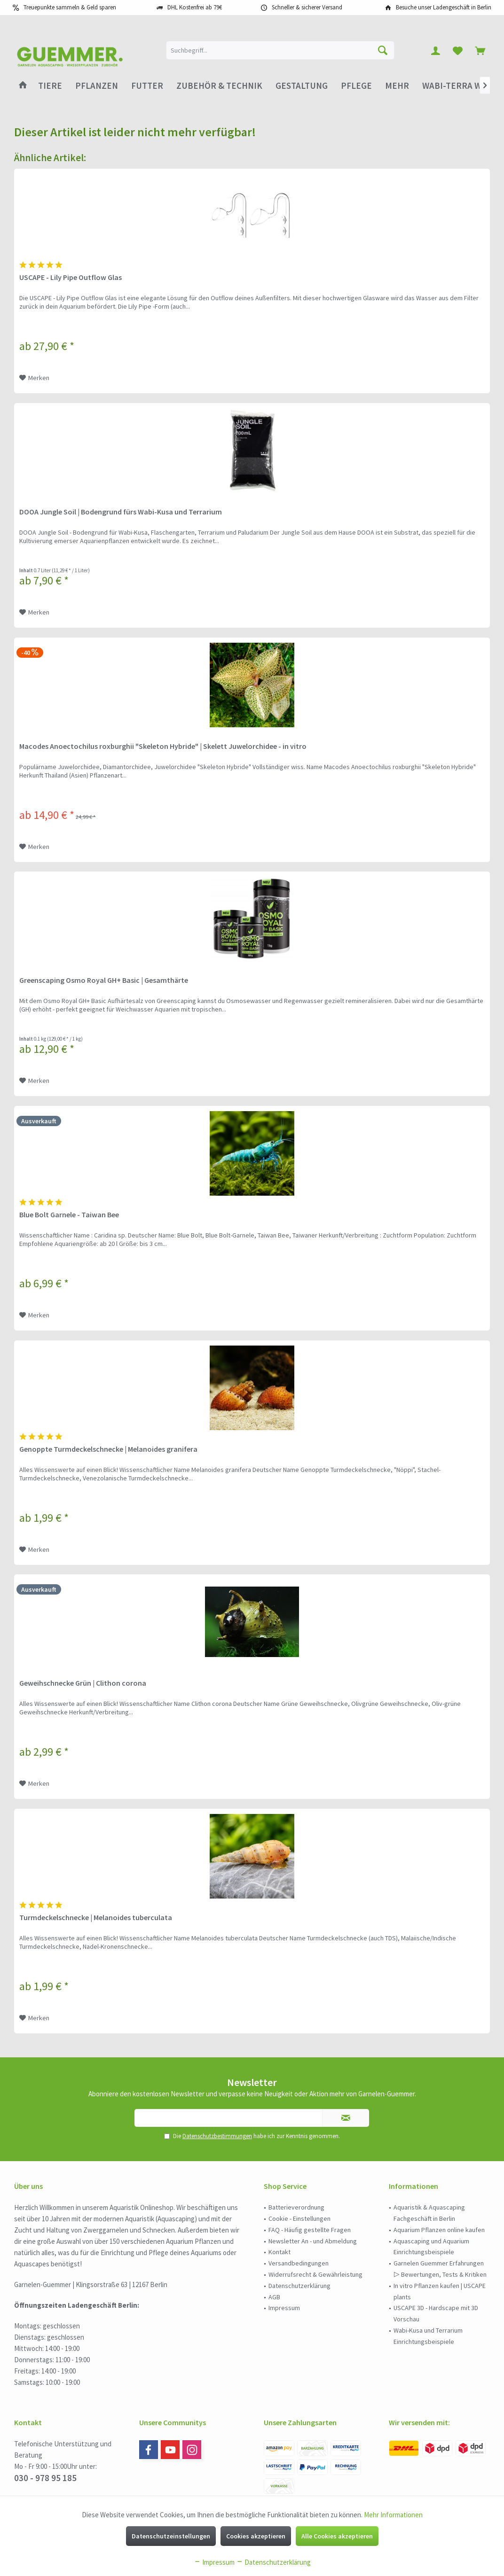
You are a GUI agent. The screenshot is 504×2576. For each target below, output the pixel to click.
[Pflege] (356, 85)
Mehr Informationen (393, 2514)
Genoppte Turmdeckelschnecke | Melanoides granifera (108, 1449)
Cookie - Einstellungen (299, 2218)
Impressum (284, 2308)
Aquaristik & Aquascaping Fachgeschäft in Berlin (429, 2213)
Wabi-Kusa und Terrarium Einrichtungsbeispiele (428, 2336)
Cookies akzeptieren (255, 2536)
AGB (274, 2297)
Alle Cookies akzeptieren (337, 2536)
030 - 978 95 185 (45, 2477)
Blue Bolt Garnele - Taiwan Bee (69, 1214)
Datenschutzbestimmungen (217, 2136)
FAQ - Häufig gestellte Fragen (309, 2230)
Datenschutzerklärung (299, 2285)
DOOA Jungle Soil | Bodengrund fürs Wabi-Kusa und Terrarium (120, 511)
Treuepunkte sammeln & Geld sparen (70, 7)
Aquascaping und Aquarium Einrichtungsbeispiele (431, 2247)
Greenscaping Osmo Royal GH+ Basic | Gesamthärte (103, 980)
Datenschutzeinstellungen (171, 2536)
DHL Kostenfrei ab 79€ (194, 7)
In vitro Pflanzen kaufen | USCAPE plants (440, 2291)
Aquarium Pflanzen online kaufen (439, 2230)
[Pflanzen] (97, 85)
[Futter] (147, 85)
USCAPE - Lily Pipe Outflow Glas (70, 277)
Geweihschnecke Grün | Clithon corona (82, 1683)
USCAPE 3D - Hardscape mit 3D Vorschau (436, 2313)
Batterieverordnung (296, 2207)
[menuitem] (480, 50)
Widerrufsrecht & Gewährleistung (315, 2274)
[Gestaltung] (301, 85)
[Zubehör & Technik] (219, 85)
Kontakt (279, 2252)
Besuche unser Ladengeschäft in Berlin (443, 7)
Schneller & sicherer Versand (307, 7)
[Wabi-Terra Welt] (459, 85)
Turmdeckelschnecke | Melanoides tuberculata (95, 1917)
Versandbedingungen (298, 2263)
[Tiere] (50, 85)
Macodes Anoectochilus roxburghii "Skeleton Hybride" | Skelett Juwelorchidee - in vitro (163, 746)
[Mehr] (397, 85)
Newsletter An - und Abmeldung (312, 2241)
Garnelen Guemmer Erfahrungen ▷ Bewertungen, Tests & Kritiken (440, 2269)
